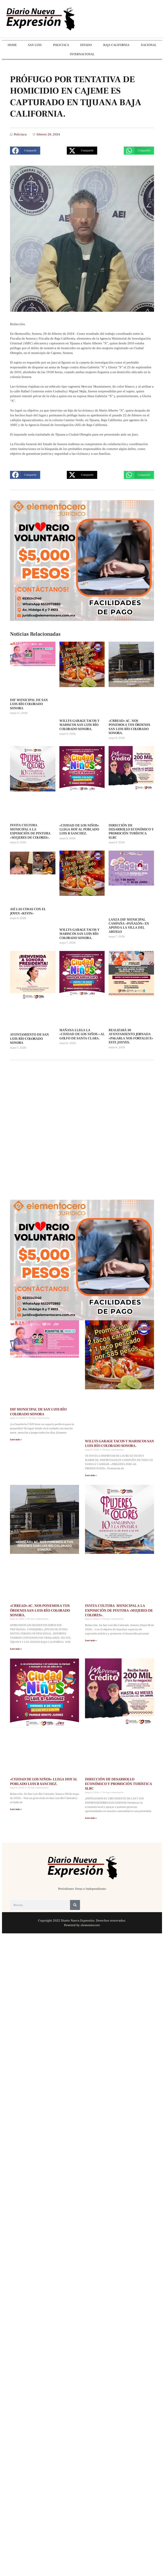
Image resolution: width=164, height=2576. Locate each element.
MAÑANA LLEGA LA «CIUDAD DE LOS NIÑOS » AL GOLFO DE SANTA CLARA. (82, 1034)
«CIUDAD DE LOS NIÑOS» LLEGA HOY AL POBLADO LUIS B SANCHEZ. (79, 829)
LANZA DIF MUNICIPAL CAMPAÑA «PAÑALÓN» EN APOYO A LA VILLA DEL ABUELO (129, 925)
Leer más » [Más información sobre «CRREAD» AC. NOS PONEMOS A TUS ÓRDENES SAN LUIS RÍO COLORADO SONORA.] (16, 1648)
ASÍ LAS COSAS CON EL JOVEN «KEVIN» (28, 911)
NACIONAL (148, 45)
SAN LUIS (35, 45)
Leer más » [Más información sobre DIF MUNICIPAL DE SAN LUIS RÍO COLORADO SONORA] (16, 1439)
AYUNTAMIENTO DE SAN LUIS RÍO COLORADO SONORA (29, 1038)
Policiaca (20, 134)
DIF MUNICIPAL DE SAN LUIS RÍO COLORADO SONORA (29, 704)
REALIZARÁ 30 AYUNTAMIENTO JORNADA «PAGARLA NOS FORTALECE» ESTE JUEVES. (131, 1036)
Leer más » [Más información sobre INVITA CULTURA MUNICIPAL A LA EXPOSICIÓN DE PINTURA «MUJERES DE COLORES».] (91, 1640)
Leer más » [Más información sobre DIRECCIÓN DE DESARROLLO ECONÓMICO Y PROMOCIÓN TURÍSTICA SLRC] (91, 1818)
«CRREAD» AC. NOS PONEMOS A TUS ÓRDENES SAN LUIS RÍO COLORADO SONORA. (129, 727)
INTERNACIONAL (82, 54)
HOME (12, 45)
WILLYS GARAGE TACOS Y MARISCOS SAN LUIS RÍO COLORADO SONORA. (79, 725)
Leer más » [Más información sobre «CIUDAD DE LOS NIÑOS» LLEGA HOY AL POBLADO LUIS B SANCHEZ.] (16, 1809)
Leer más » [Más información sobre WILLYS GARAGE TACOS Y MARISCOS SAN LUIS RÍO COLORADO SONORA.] (91, 1475)
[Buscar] (75, 1905)
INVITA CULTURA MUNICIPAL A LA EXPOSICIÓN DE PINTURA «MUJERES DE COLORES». (30, 831)
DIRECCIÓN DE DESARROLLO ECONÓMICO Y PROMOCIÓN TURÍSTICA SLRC (131, 831)
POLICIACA (61, 45)
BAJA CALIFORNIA (116, 45)
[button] (25, 151)
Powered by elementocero (82, 1925)
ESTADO (86, 45)
